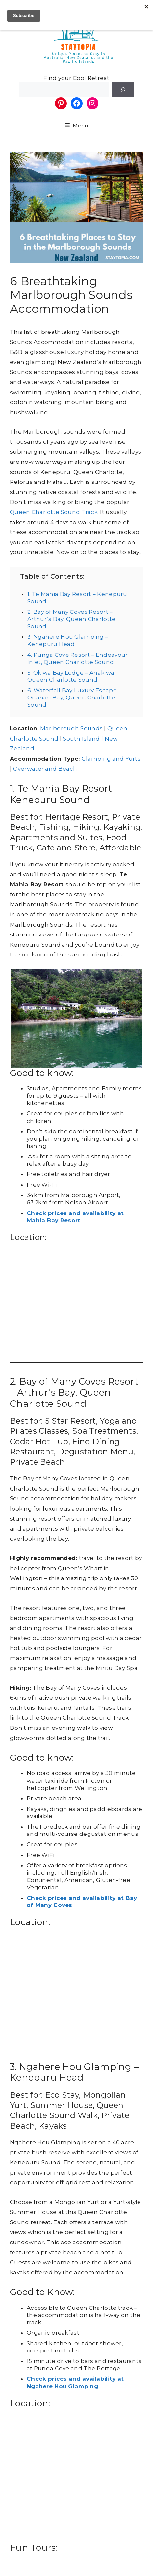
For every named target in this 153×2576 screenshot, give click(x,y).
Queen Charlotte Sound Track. (54, 512)
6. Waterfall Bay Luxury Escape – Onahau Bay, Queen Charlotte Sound (74, 697)
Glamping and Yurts (111, 758)
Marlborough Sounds (71, 728)
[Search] (123, 89)
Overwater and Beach (45, 768)
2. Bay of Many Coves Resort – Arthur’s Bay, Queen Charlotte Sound (71, 619)
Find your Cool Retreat (76, 78)
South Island (81, 738)
